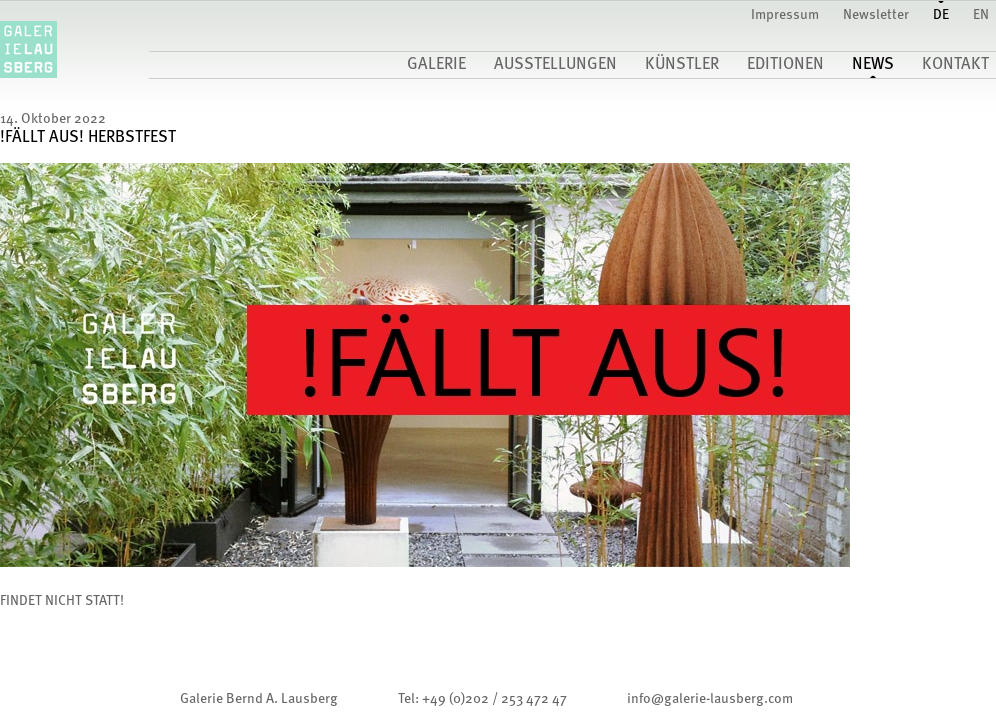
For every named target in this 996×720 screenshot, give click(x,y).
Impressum (785, 15)
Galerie (436, 65)
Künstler (682, 65)
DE (941, 15)
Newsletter (876, 15)
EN (981, 15)
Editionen (785, 65)
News (873, 65)
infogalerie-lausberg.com (710, 699)
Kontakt (955, 65)
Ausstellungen (555, 65)
